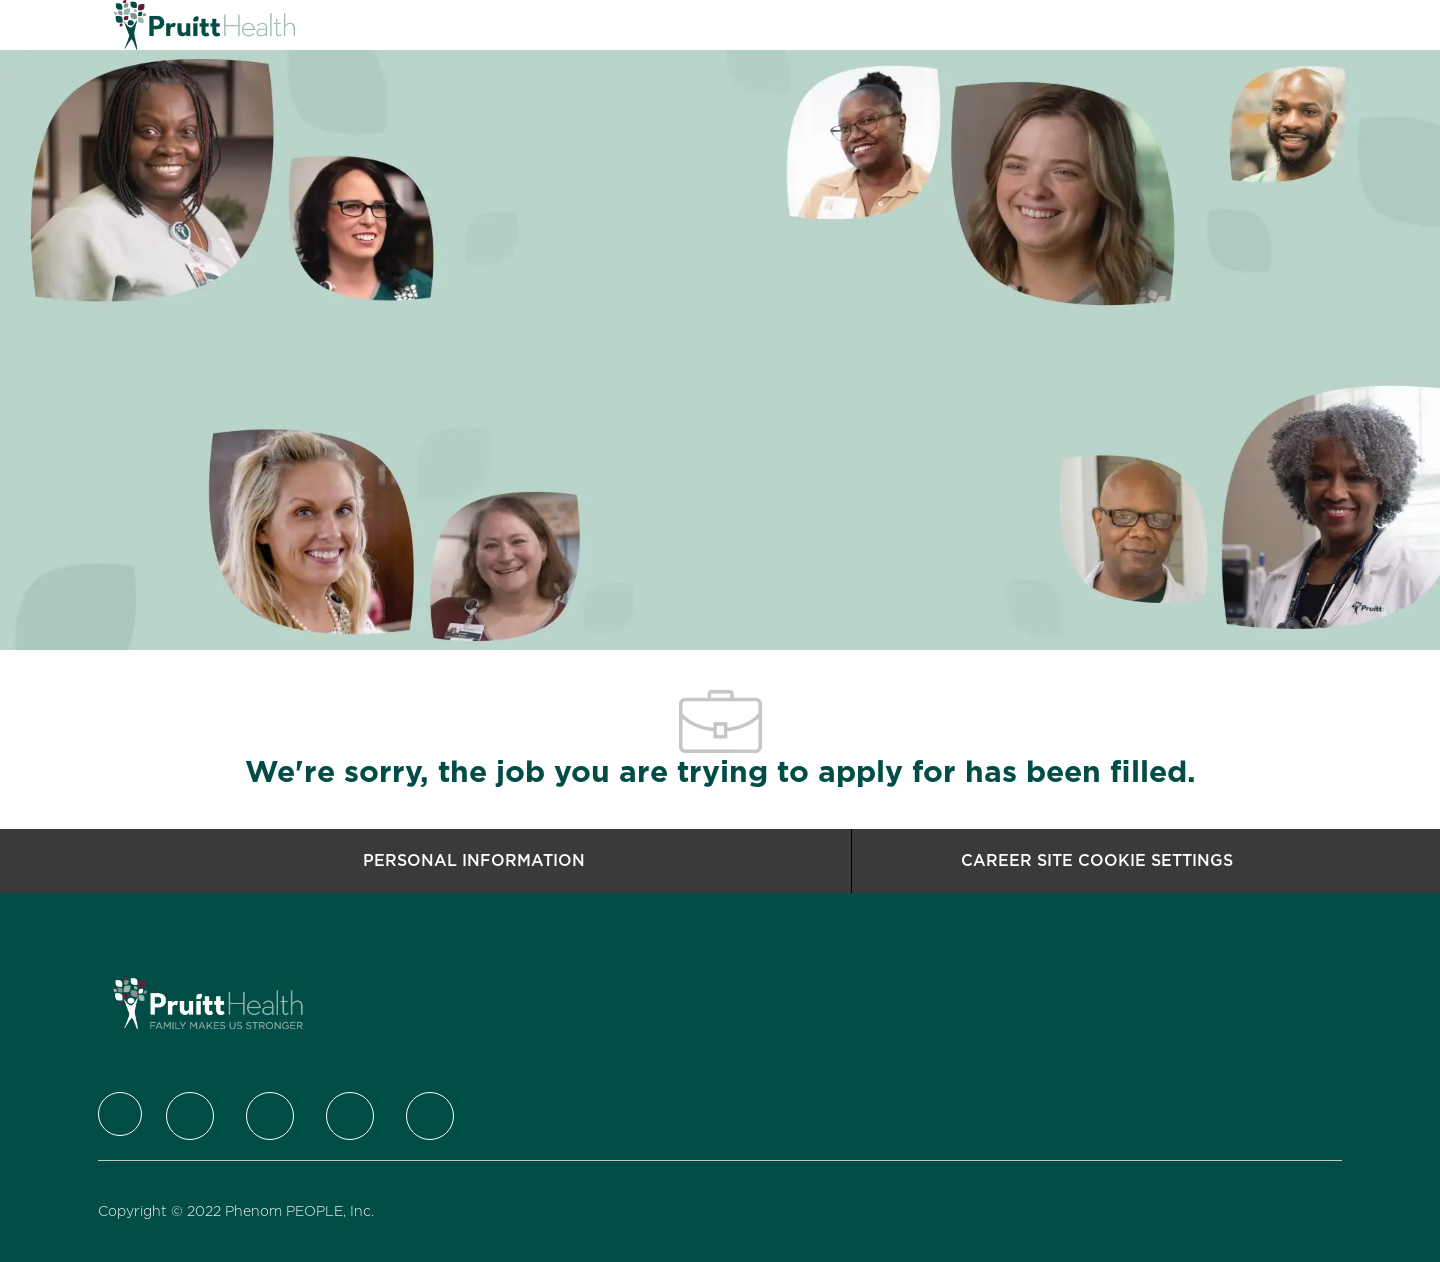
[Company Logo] (164, 25)
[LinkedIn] (270, 1116)
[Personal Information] (474, 861)
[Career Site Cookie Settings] (1097, 861)
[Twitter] (190, 1116)
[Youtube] (430, 1116)
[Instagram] (350, 1116)
